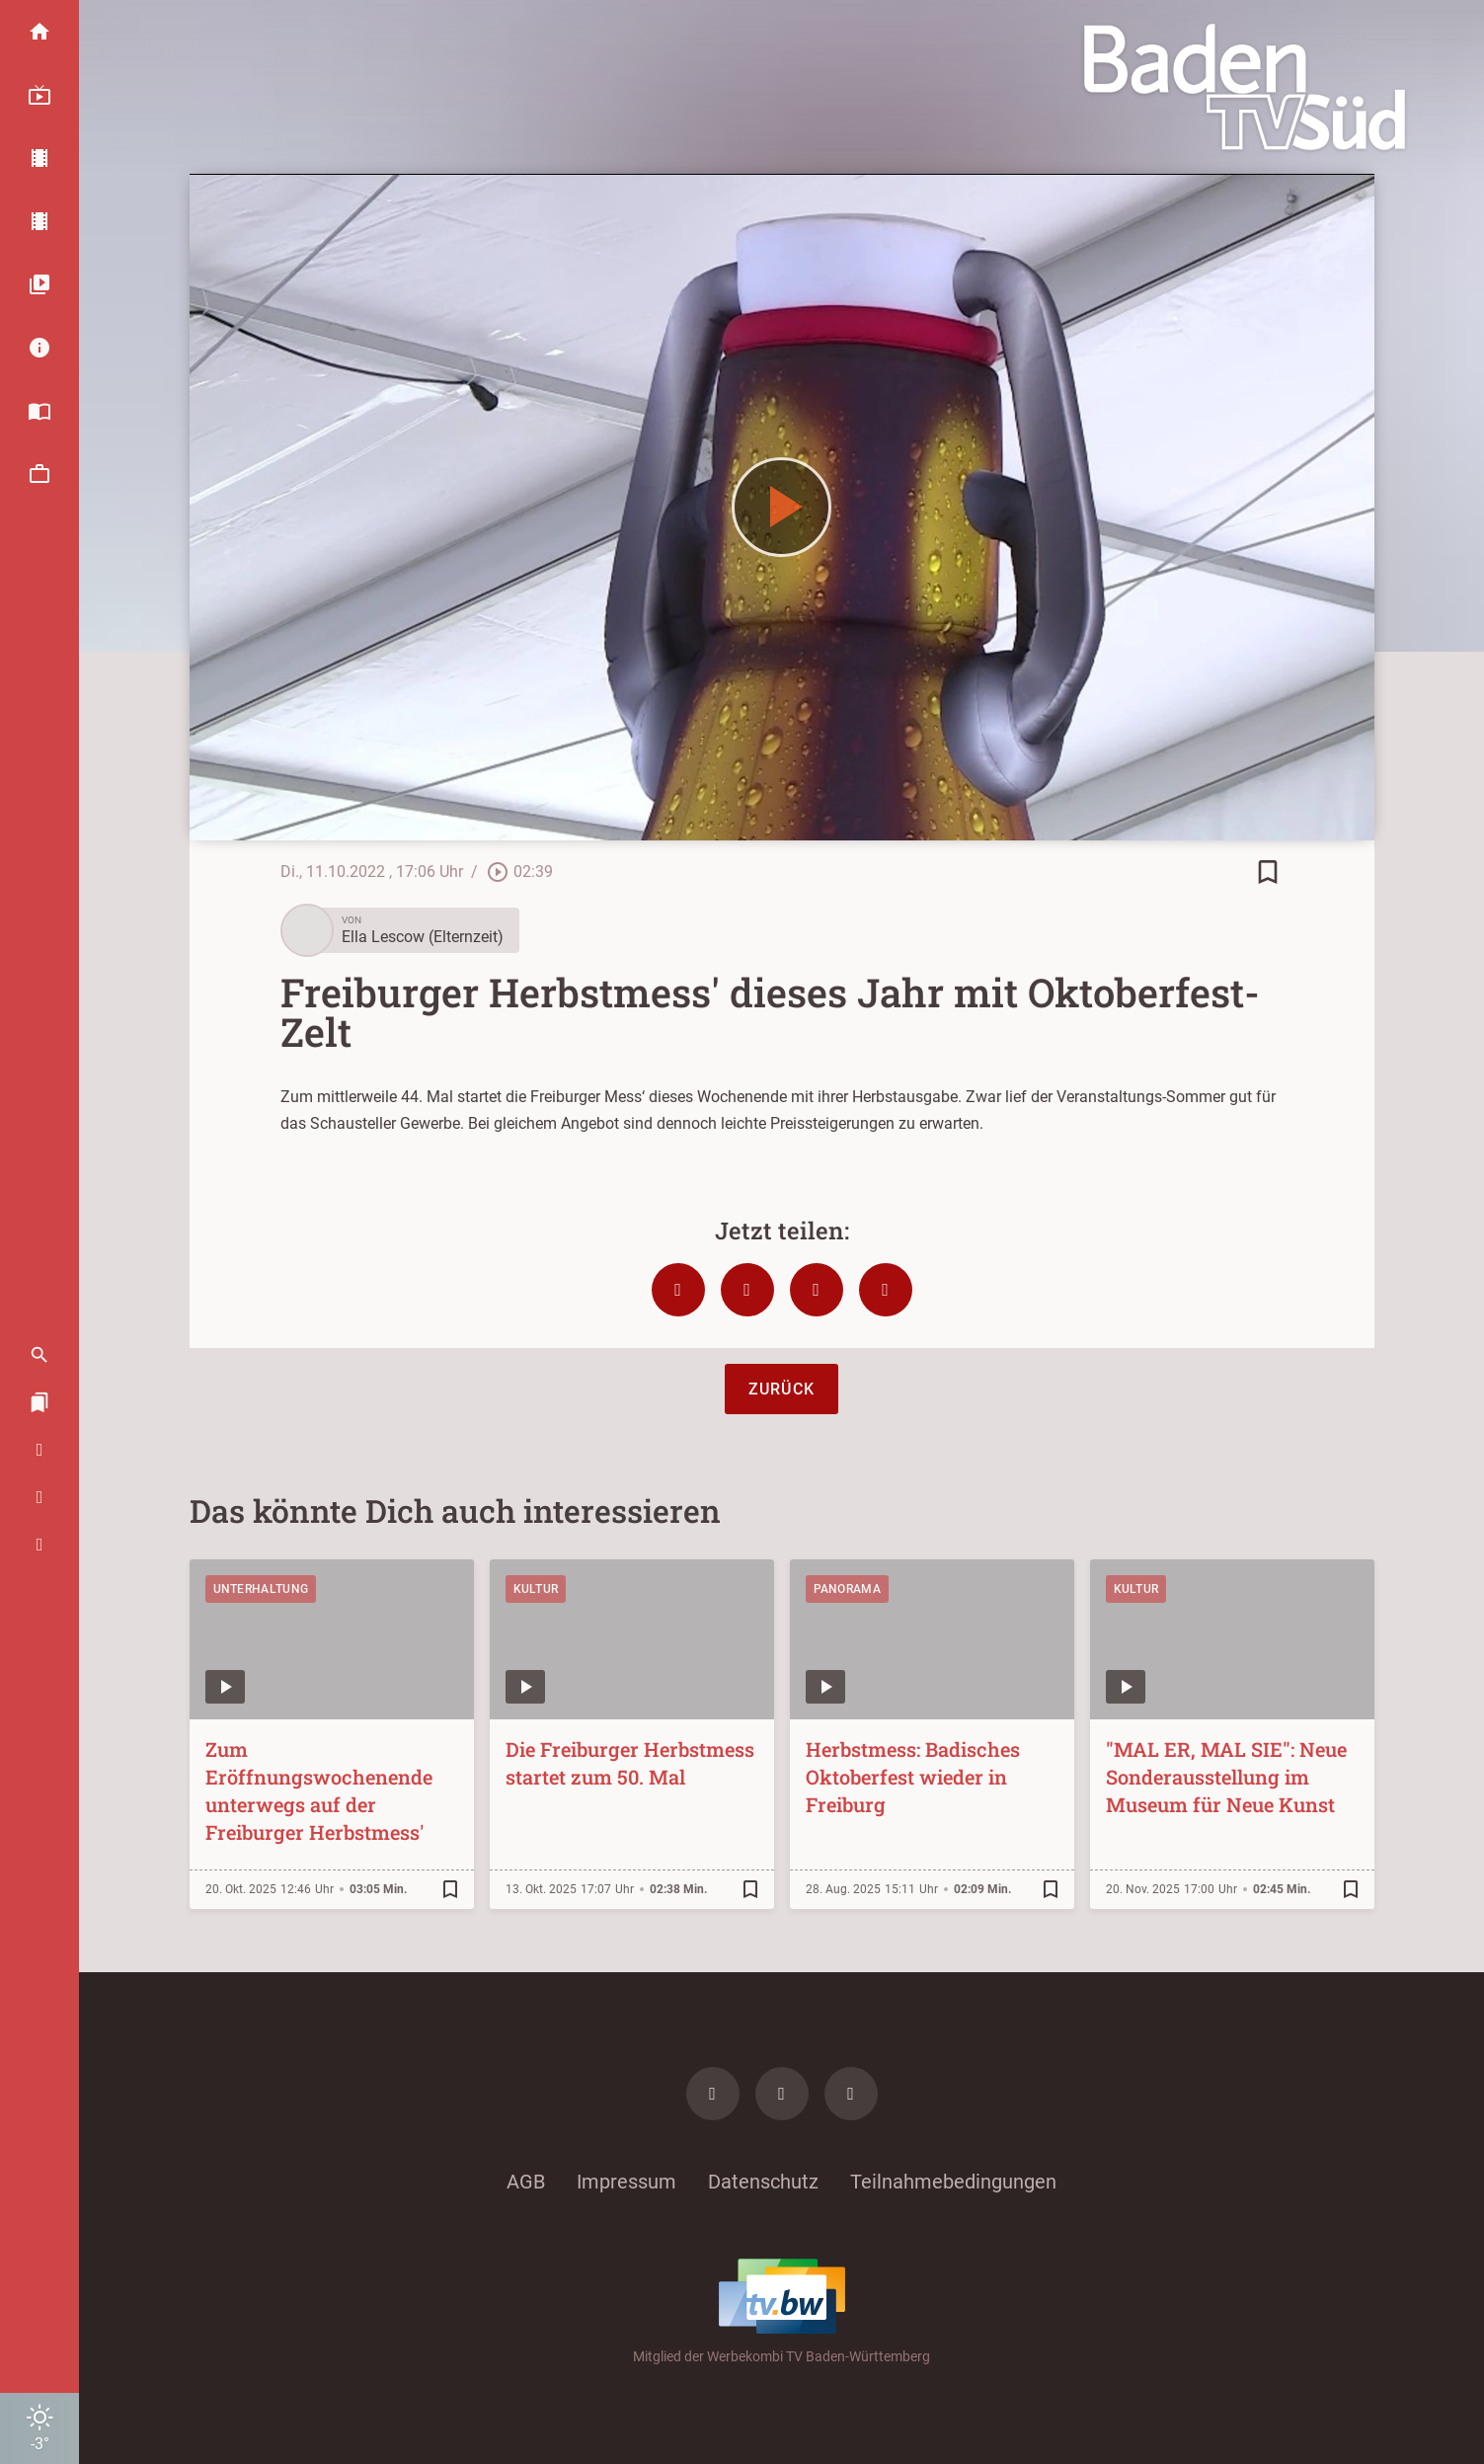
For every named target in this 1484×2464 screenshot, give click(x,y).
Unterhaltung (261, 1589)
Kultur (536, 1589)
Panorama (847, 1589)
